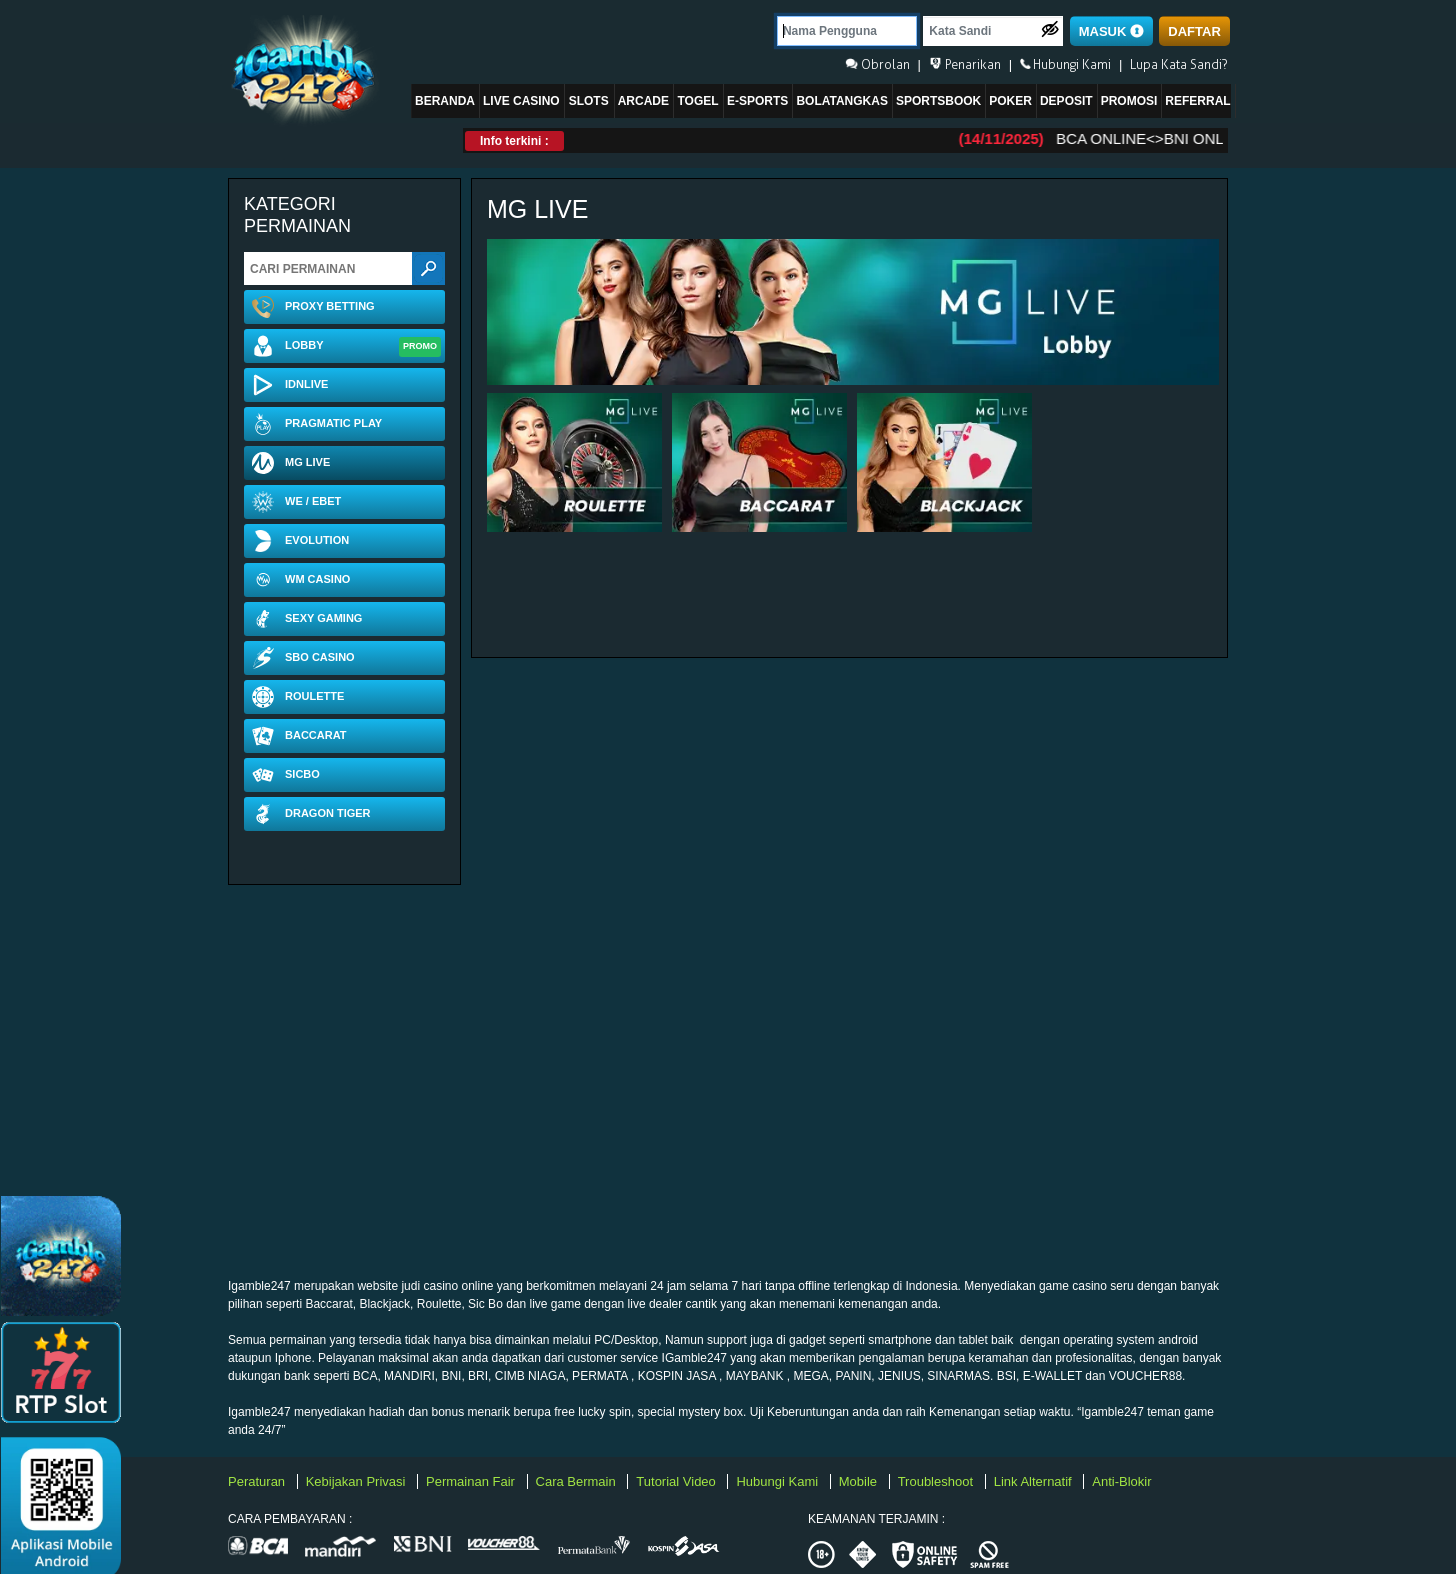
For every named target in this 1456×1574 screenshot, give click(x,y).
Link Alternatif (1035, 1481)
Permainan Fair (472, 1481)
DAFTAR (1194, 31)
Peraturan (258, 1481)
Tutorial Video (677, 1481)
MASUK (1111, 31)
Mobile (860, 1481)
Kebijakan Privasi (357, 1481)
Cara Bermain (578, 1481)
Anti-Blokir (1121, 1481)
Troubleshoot (937, 1481)
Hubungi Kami (778, 1481)
